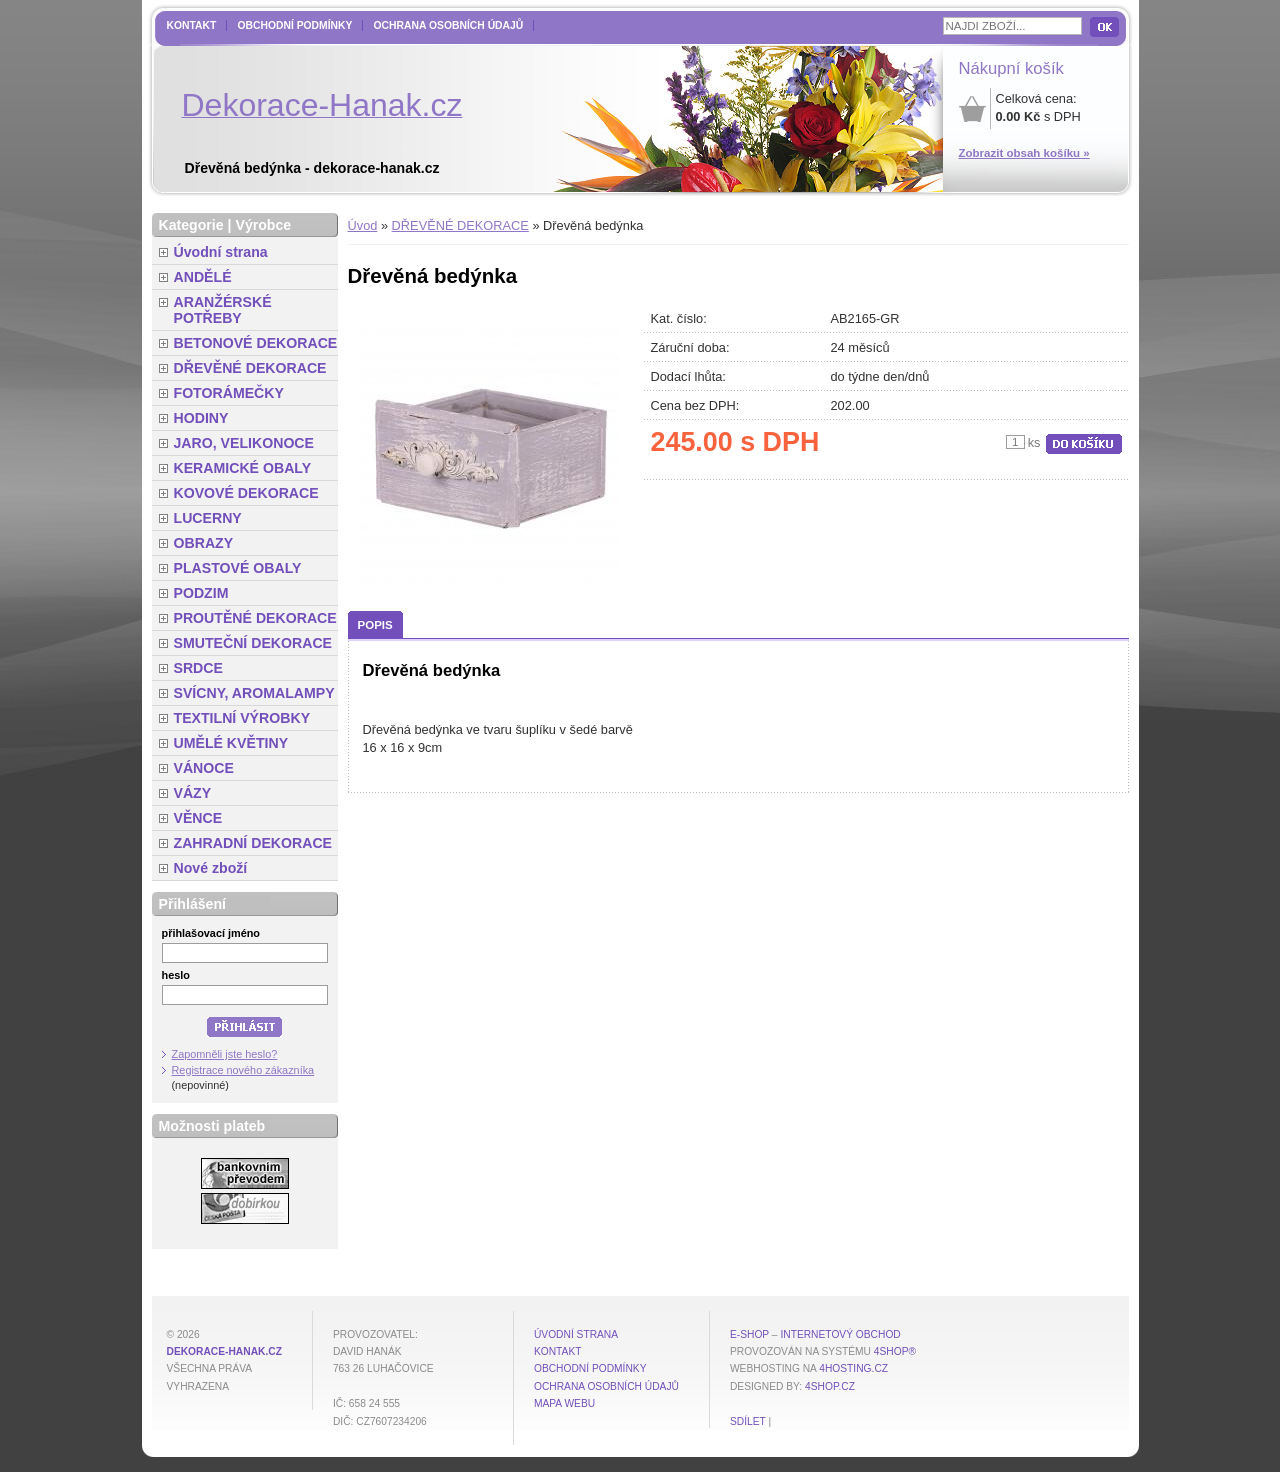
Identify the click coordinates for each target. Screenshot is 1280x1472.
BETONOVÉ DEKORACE (256, 343)
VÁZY (193, 793)
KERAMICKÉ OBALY (243, 468)
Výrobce (263, 225)
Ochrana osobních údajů (448, 25)
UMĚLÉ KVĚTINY (231, 743)
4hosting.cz (853, 1368)
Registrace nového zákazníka (243, 1070)
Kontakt (192, 25)
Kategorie (191, 225)
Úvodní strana (221, 252)
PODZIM (201, 593)
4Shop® (895, 1351)
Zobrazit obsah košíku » (1024, 153)
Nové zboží (211, 868)
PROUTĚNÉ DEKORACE (255, 618)
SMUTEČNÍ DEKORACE (253, 643)
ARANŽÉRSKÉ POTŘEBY (223, 310)
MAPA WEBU (564, 1403)
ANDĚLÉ (203, 277)
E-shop (749, 1334)
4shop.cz (830, 1386)
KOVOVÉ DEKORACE (246, 493)
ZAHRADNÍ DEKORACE (253, 843)
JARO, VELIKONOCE (244, 443)
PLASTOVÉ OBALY (238, 568)
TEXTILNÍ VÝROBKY (242, 718)
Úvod (363, 225)
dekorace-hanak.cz (224, 1351)
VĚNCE (198, 818)
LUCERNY (208, 518)
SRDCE (198, 668)
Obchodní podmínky (294, 25)
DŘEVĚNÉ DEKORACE (460, 225)
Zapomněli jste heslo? (225, 1054)
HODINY (201, 418)
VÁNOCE (204, 768)
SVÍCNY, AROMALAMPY (254, 693)
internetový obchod (840, 1334)
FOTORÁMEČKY (229, 393)
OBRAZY (204, 543)
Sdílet (748, 1421)
